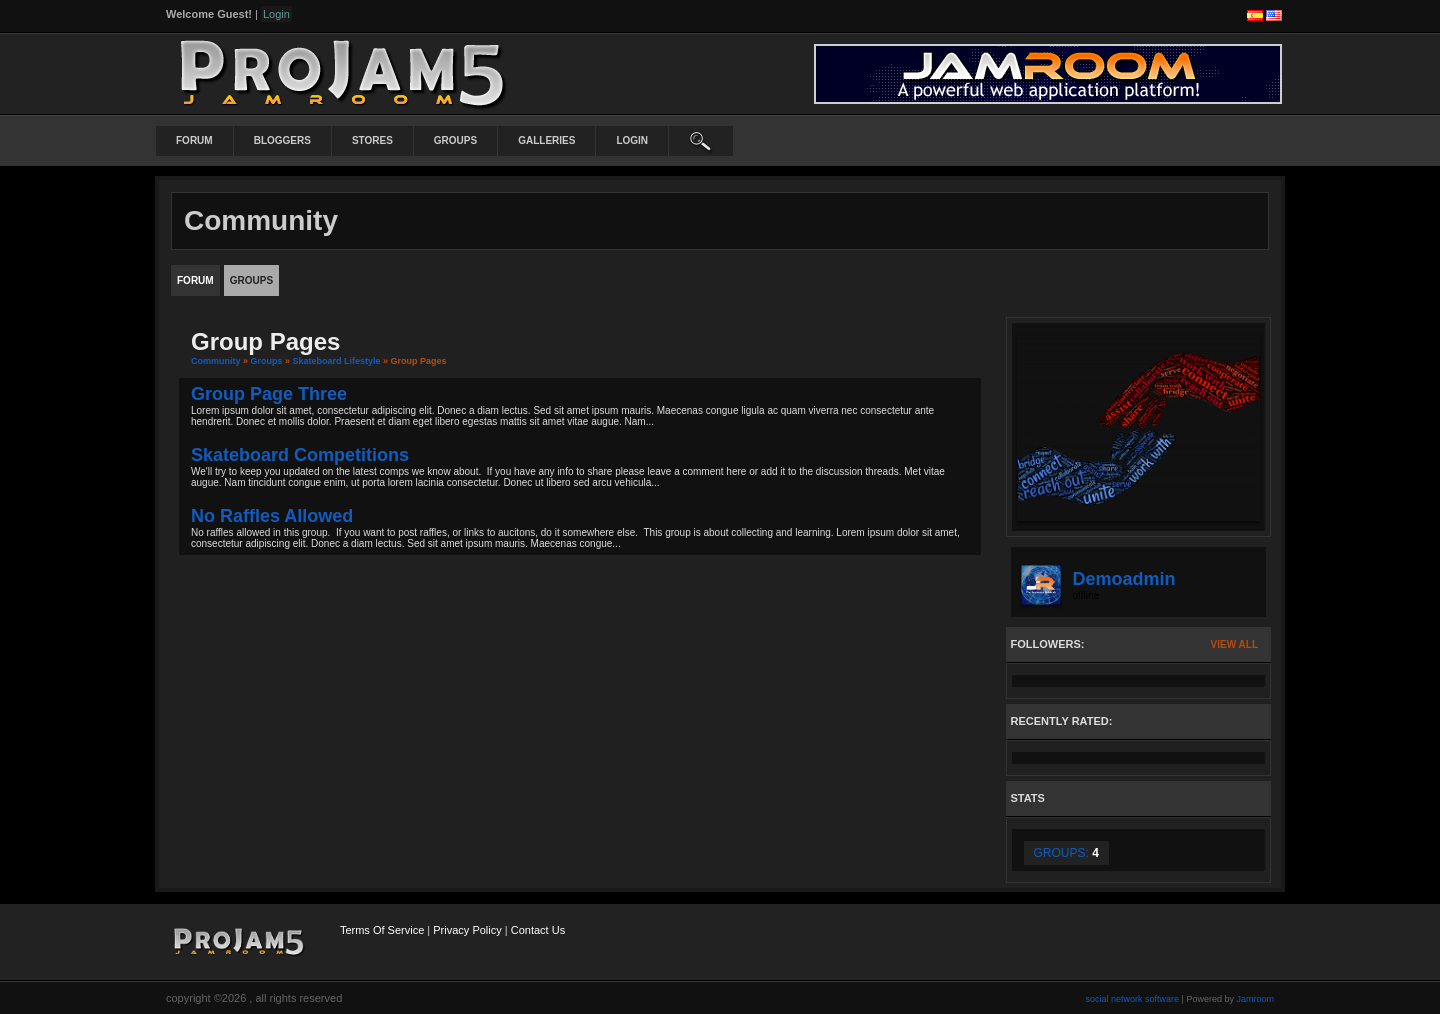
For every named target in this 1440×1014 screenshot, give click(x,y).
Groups (455, 140)
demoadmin (1124, 579)
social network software (1133, 999)
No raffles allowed (272, 516)
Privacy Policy (467, 930)
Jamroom (1255, 999)
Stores (372, 140)
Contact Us (538, 930)
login (632, 140)
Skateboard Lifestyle (337, 361)
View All (1234, 644)
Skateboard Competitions (300, 455)
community (216, 361)
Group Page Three (269, 394)
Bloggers (282, 140)
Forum (194, 140)
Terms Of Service (382, 930)
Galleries (546, 140)
